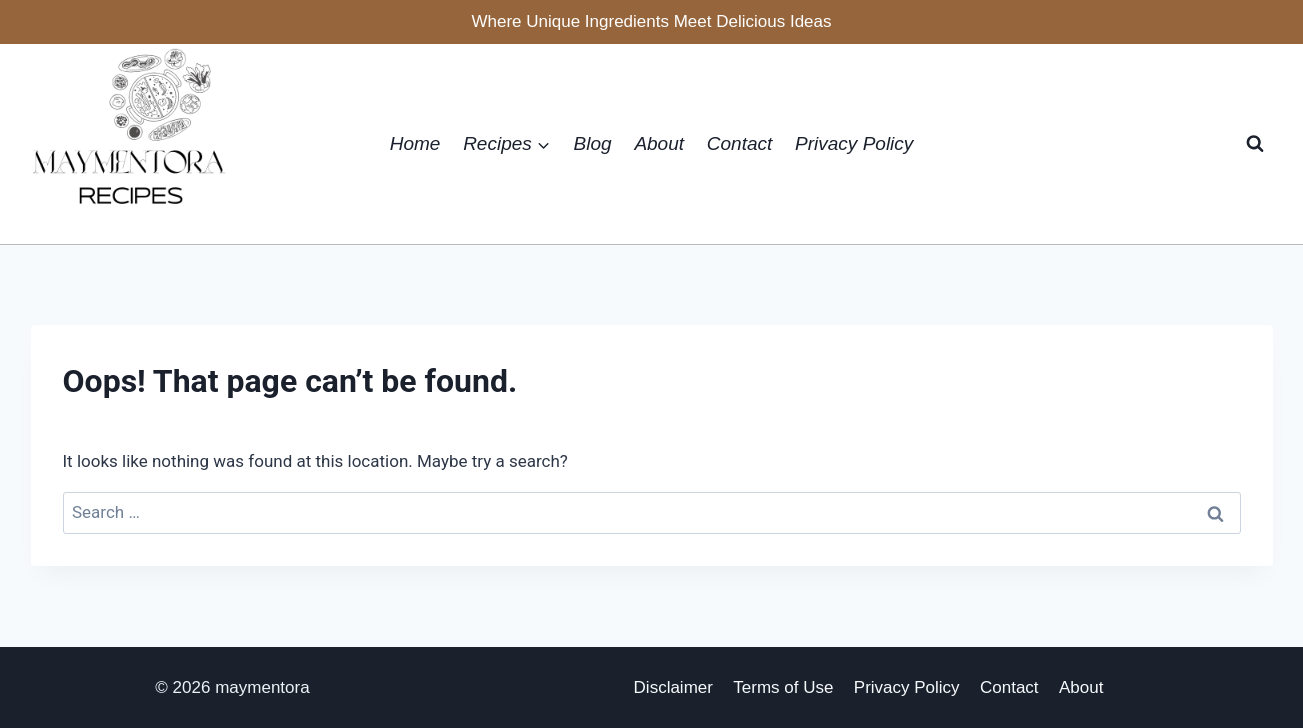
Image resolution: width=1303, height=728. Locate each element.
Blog (593, 143)
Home (415, 143)
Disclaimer (673, 687)
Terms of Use (783, 687)
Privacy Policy (854, 143)
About (659, 143)
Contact (739, 143)
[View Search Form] (1255, 144)
